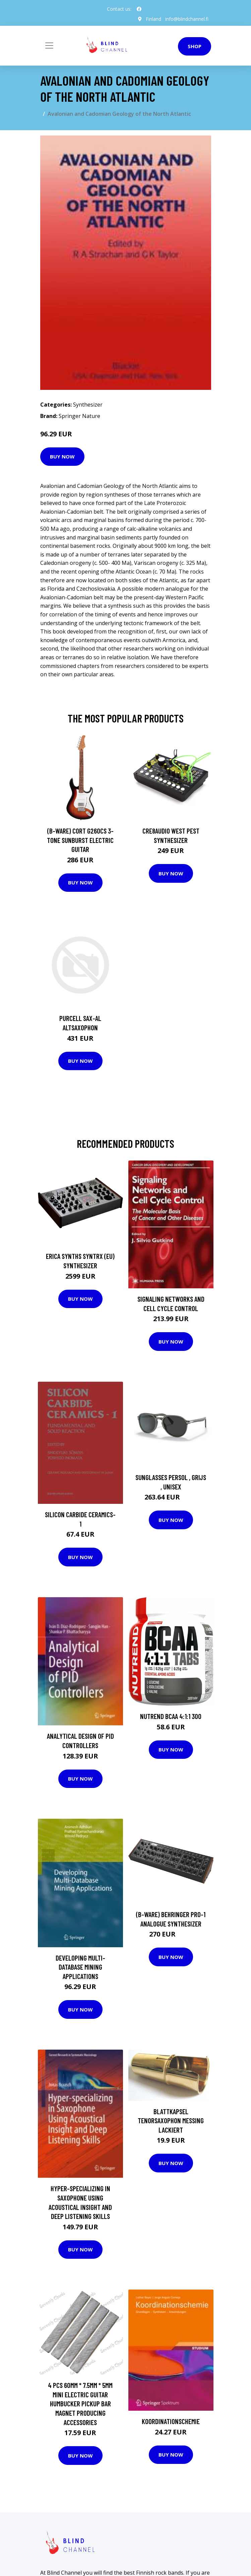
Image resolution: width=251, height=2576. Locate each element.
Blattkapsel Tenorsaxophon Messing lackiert (171, 2120)
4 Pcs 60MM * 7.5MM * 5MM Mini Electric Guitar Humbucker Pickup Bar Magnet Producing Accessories (80, 2403)
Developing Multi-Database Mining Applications (80, 1967)
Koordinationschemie (171, 2421)
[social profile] (139, 9)
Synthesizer (88, 404)
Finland (153, 19)
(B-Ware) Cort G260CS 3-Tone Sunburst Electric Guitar (80, 840)
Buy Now (62, 456)
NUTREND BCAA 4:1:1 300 (170, 1716)
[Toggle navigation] (49, 45)
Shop (194, 46)
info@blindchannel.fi (186, 19)
